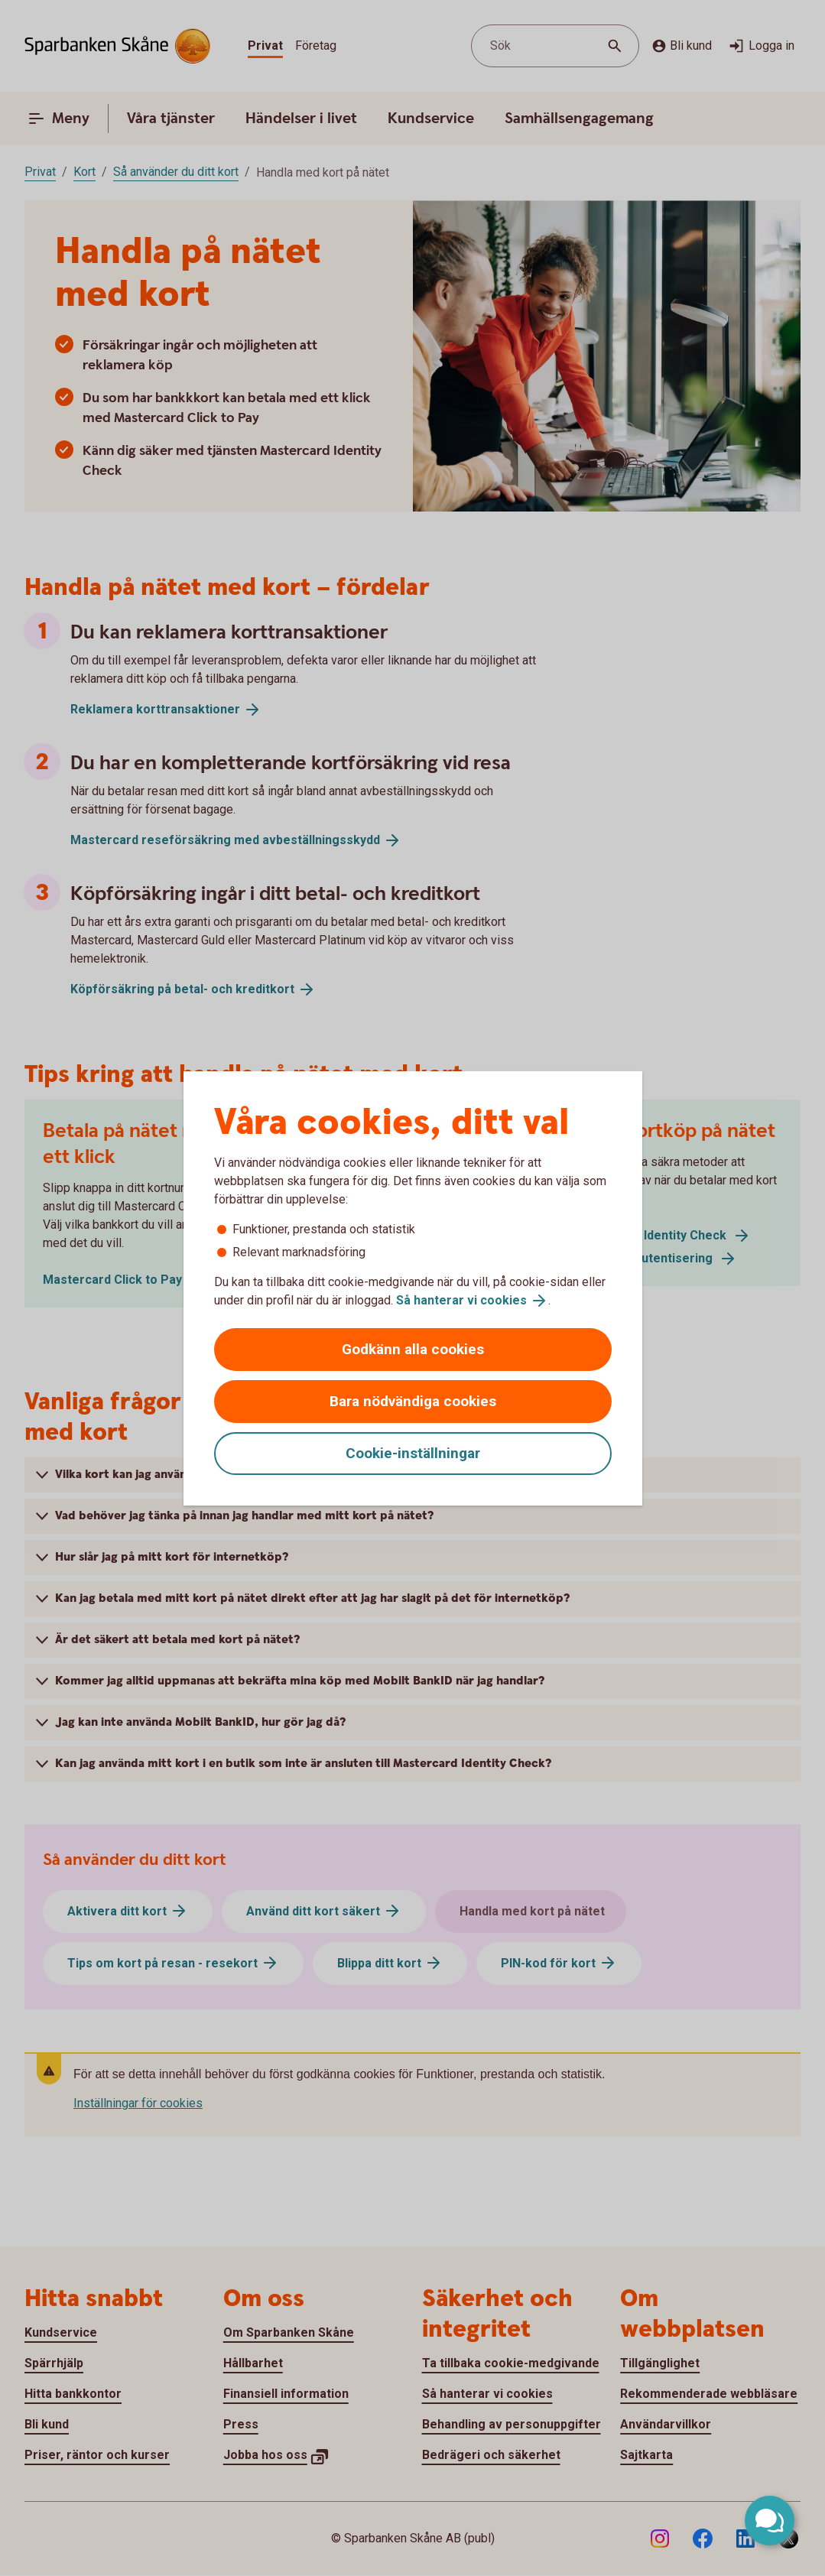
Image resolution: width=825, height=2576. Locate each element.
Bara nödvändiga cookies (413, 1401)
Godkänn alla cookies (413, 1349)
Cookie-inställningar (413, 1453)
